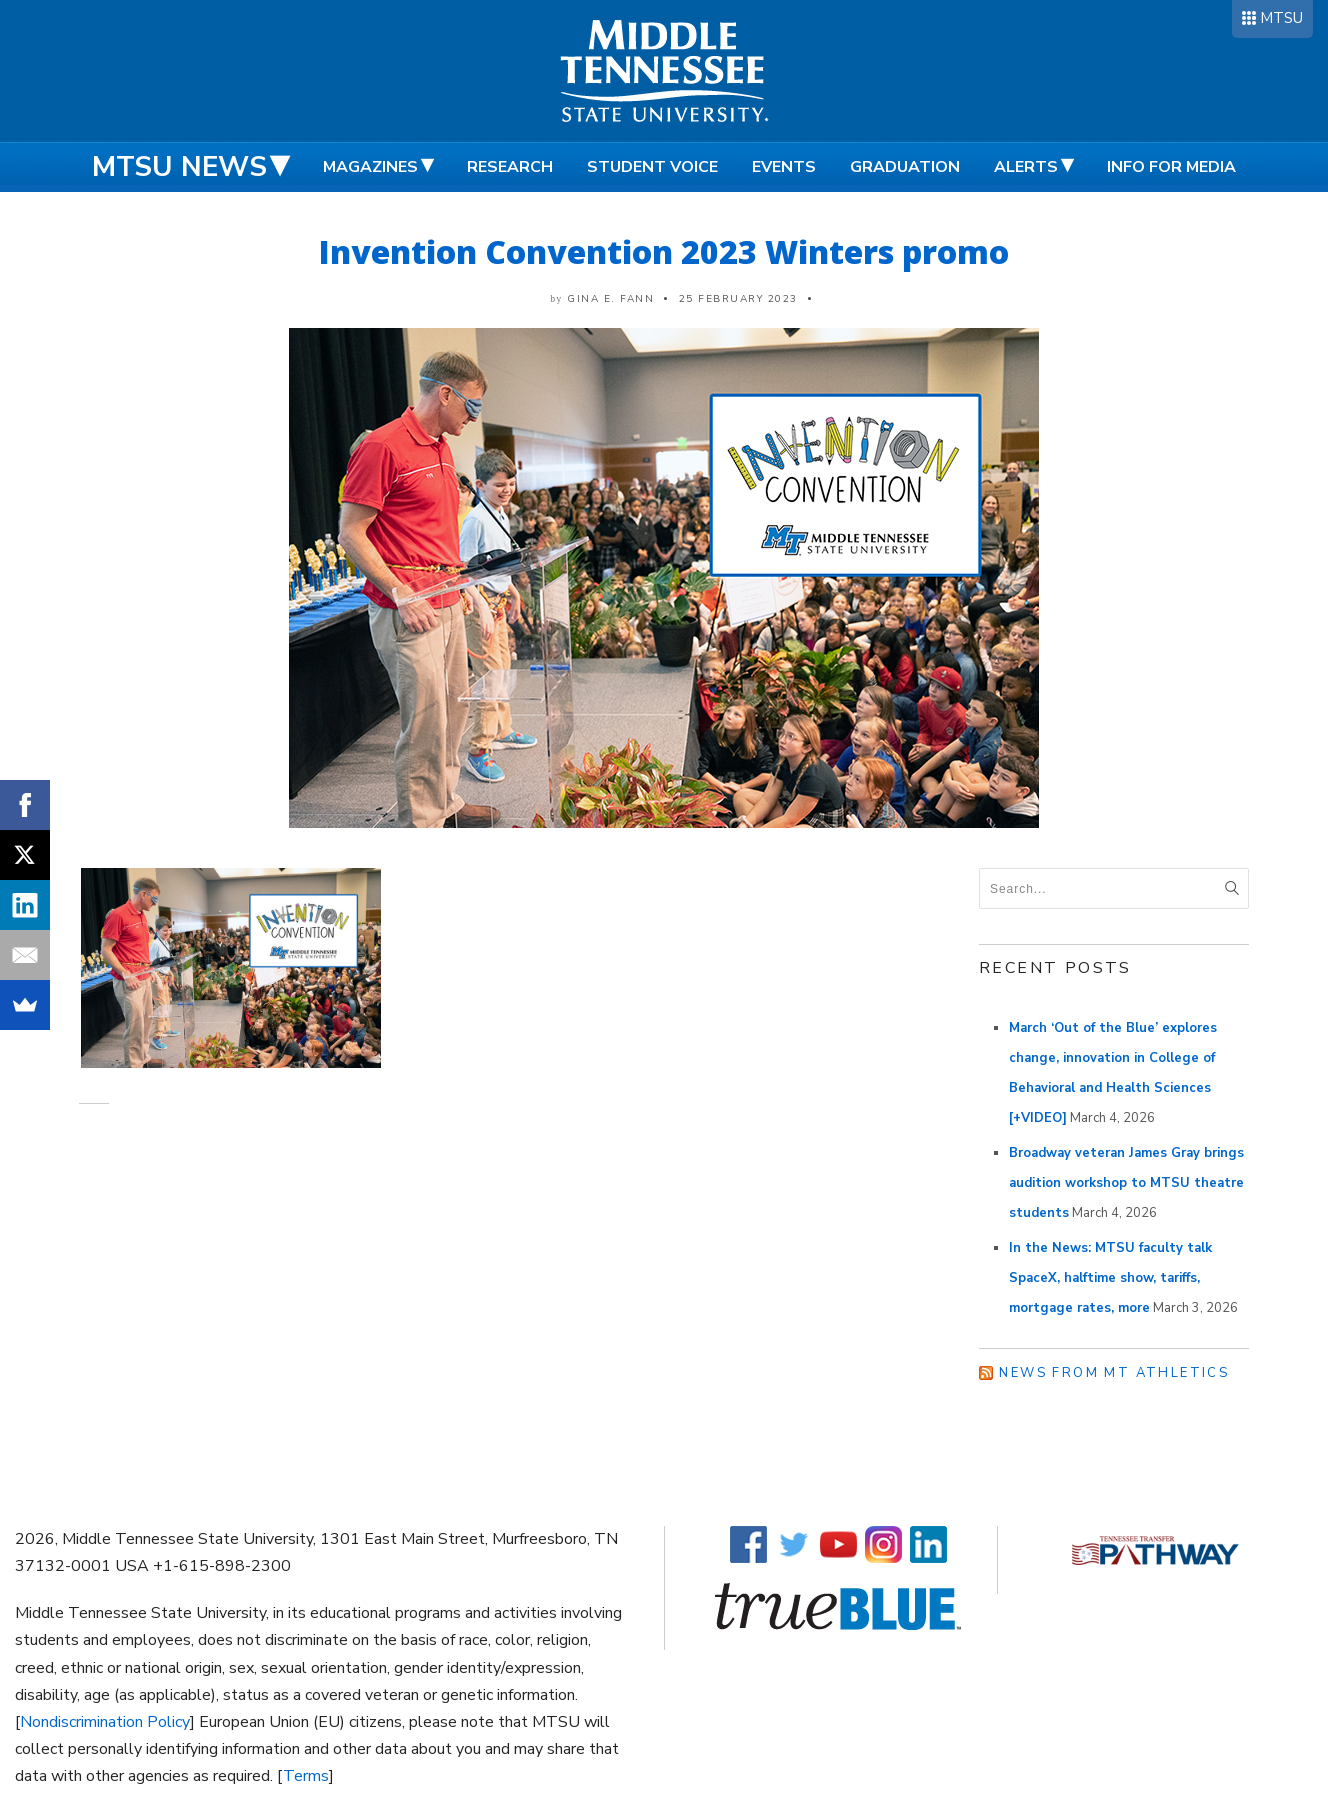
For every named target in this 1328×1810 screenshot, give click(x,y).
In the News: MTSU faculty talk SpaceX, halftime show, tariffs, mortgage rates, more (1110, 1278)
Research (510, 167)
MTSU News (179, 167)
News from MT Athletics (1114, 1373)
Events (784, 167)
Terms (306, 1776)
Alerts (1026, 167)
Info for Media (1171, 167)
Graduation (905, 167)
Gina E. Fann (610, 299)
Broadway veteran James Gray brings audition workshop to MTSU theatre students (1126, 1183)
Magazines (370, 167)
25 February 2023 (738, 299)
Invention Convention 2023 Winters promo (664, 251)
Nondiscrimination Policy (105, 1722)
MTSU (1281, 18)
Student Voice (652, 167)
